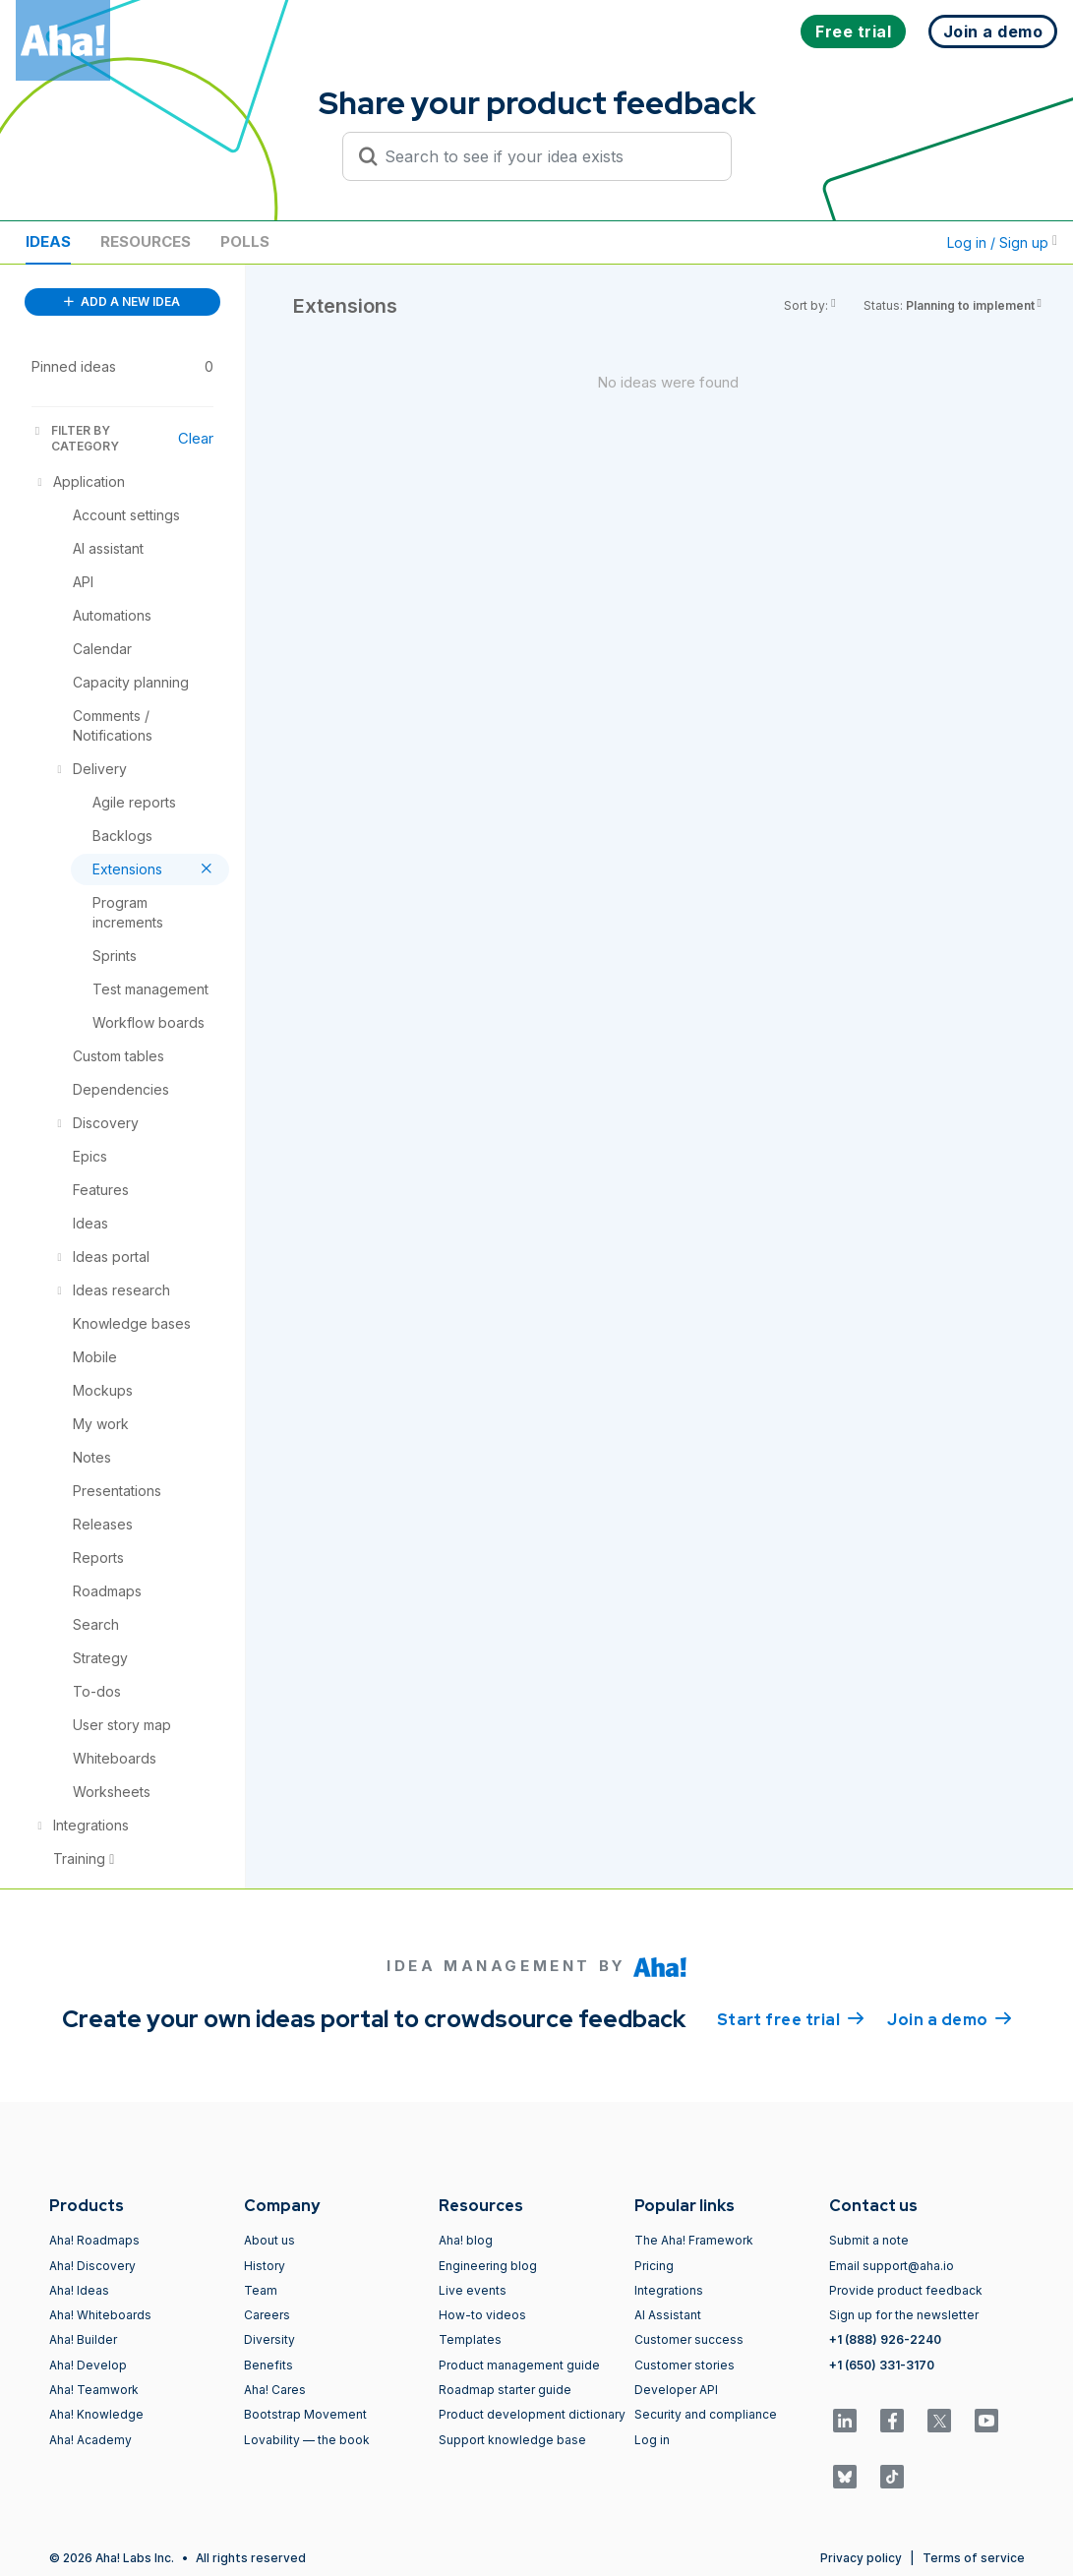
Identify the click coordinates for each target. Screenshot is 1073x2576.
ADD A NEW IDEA (122, 301)
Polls (244, 241)
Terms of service (974, 2557)
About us (269, 2240)
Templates (470, 2339)
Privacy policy (861, 2557)
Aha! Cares (275, 2389)
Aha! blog (466, 2240)
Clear (195, 438)
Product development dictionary (532, 2414)
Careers (267, 2314)
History (264, 2265)
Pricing (654, 2265)
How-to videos (482, 2314)
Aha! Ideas (79, 2290)
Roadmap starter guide (505, 2389)
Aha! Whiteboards (100, 2314)
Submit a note (869, 2240)
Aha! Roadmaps (94, 2240)
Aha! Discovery (92, 2265)
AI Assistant (667, 2314)
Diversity (269, 2339)
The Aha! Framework (693, 2240)
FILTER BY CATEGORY (75, 438)
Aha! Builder (83, 2339)
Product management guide (519, 2365)
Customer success (689, 2339)
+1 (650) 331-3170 (881, 2365)
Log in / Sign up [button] (1002, 242)
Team (260, 2290)
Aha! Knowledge (96, 2414)
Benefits (268, 2365)
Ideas (48, 241)
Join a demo (949, 2018)
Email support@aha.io (891, 2265)
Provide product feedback (906, 2290)
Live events (473, 2290)
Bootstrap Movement (305, 2414)
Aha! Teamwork (94, 2389)
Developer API (676, 2389)
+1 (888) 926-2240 (885, 2339)
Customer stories (684, 2365)
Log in (652, 2439)
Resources (145, 241)
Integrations (668, 2290)
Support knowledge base (512, 2439)
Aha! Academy (90, 2439)
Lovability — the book (307, 2439)
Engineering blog (488, 2265)
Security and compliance (705, 2414)
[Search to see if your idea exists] (546, 156)
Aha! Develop (88, 2365)
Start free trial (790, 2018)
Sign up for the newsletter (904, 2314)
